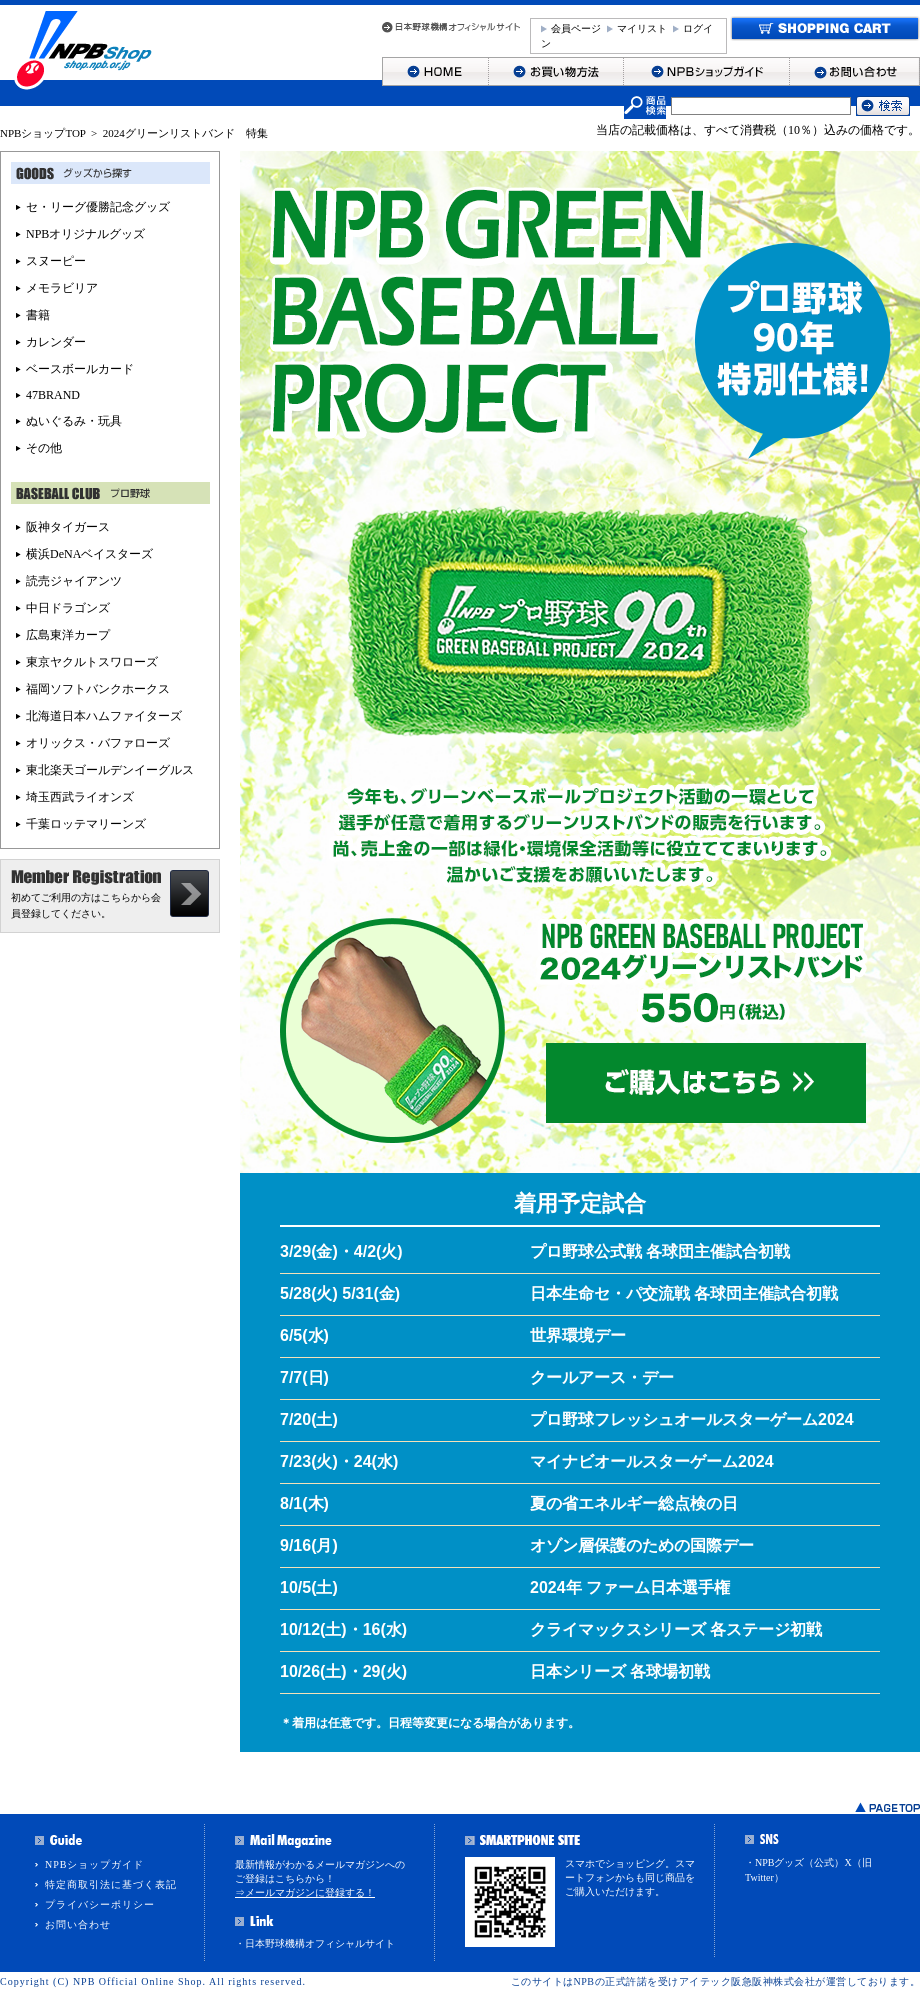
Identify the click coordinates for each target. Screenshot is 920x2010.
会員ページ (576, 28)
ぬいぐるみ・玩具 (74, 421)
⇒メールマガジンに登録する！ (305, 1892)
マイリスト (642, 28)
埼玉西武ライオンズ (80, 797)
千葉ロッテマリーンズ (86, 824)
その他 (44, 448)
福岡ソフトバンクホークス (98, 689)
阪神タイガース (68, 527)
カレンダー (56, 342)
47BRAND (53, 395)
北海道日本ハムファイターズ (104, 716)
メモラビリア (62, 288)
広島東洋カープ (68, 635)
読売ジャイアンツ (74, 581)
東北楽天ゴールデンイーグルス (110, 770)
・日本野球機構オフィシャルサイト (315, 1943)
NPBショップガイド (94, 1864)
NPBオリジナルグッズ (85, 234)
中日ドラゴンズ (68, 608)
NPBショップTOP (43, 133)
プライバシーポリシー (100, 1904)
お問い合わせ (78, 1924)
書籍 (38, 315)
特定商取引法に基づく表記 (111, 1884)
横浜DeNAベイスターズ (89, 554)
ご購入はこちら (706, 1083)
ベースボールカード (80, 369)
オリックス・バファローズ (98, 743)
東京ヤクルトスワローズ (92, 662)
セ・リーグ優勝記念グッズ (98, 207)
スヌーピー (56, 261)
